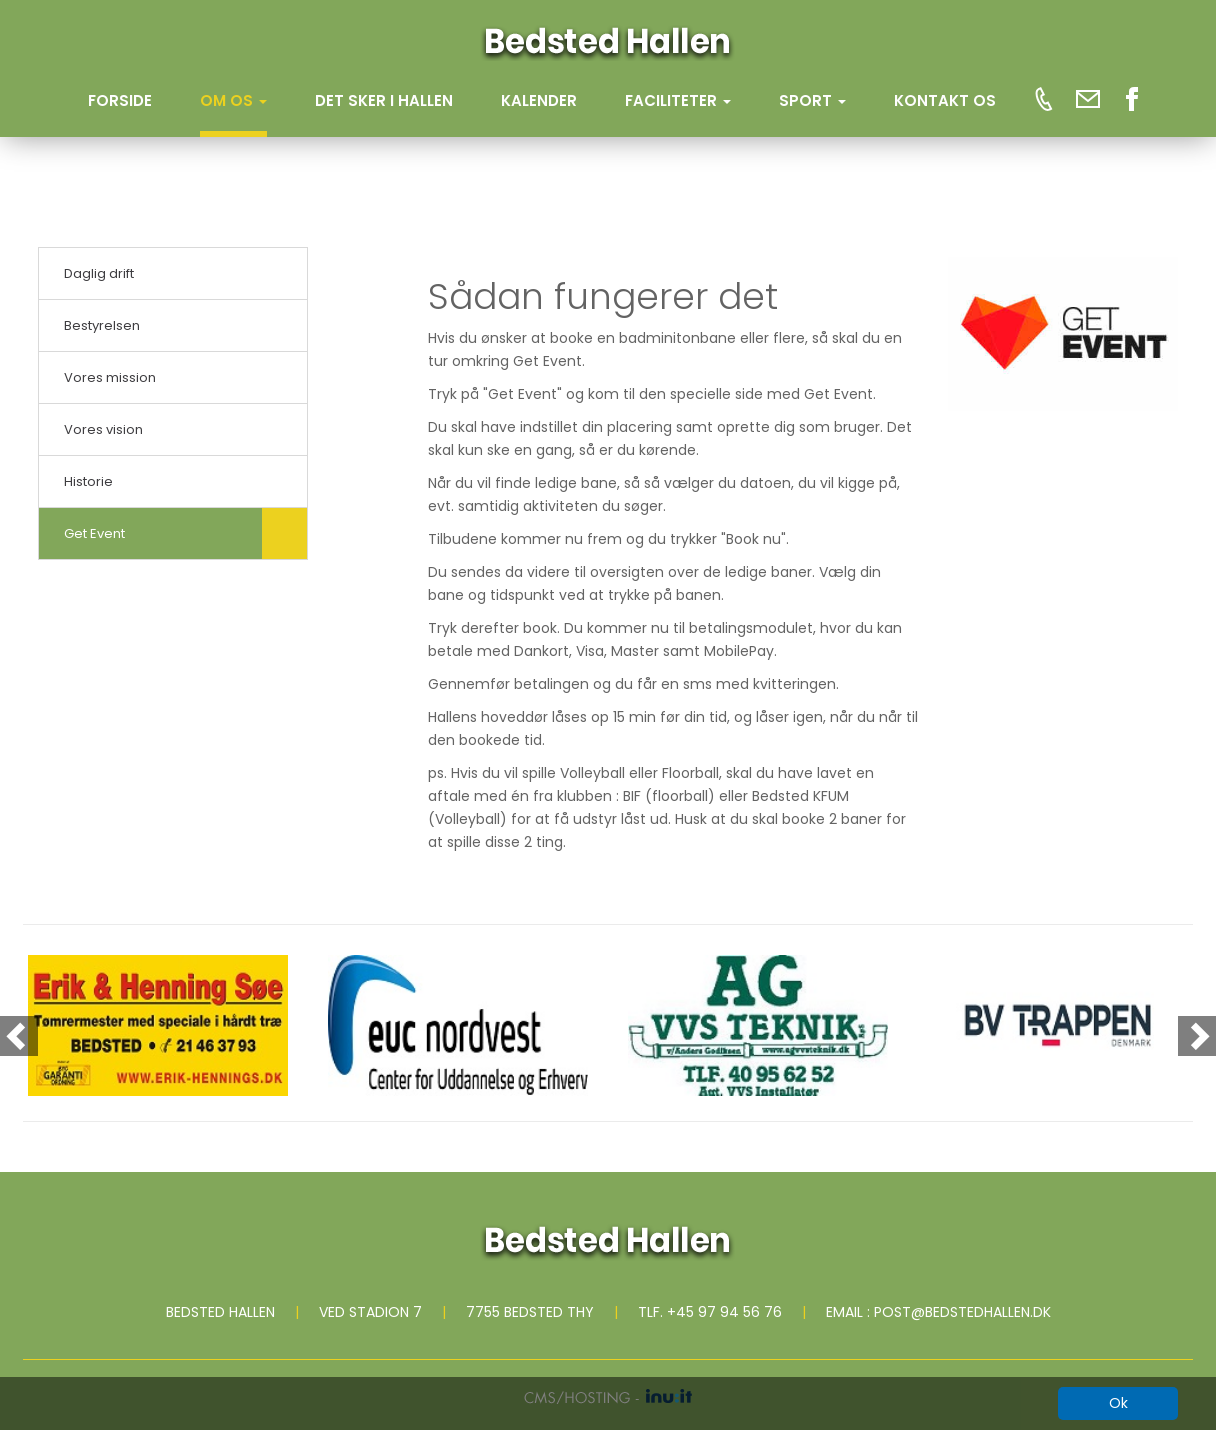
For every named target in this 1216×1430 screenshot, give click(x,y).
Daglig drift (99, 273)
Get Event (94, 533)
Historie (88, 481)
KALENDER (539, 100)
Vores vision (103, 429)
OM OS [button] (233, 100)
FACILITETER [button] (678, 100)
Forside (120, 100)
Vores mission (110, 377)
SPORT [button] (812, 100)
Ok (1118, 1403)
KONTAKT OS (945, 100)
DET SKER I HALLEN (384, 100)
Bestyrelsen (102, 325)
